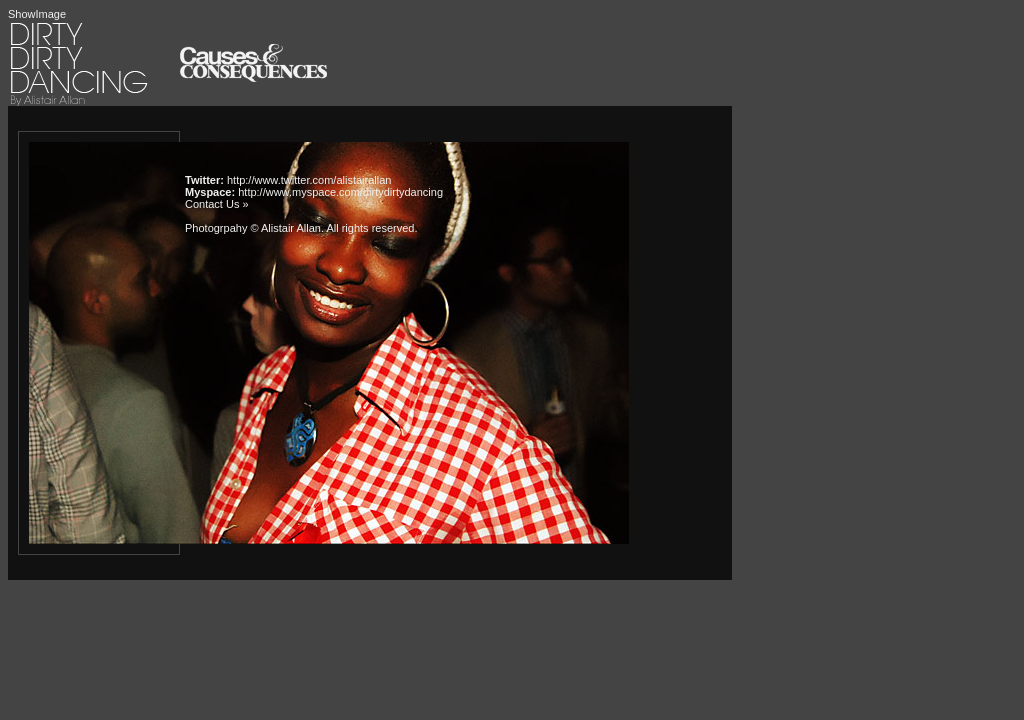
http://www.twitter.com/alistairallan (309, 180)
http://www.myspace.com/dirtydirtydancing (340, 192)
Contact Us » (217, 204)
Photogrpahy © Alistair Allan (253, 228)
